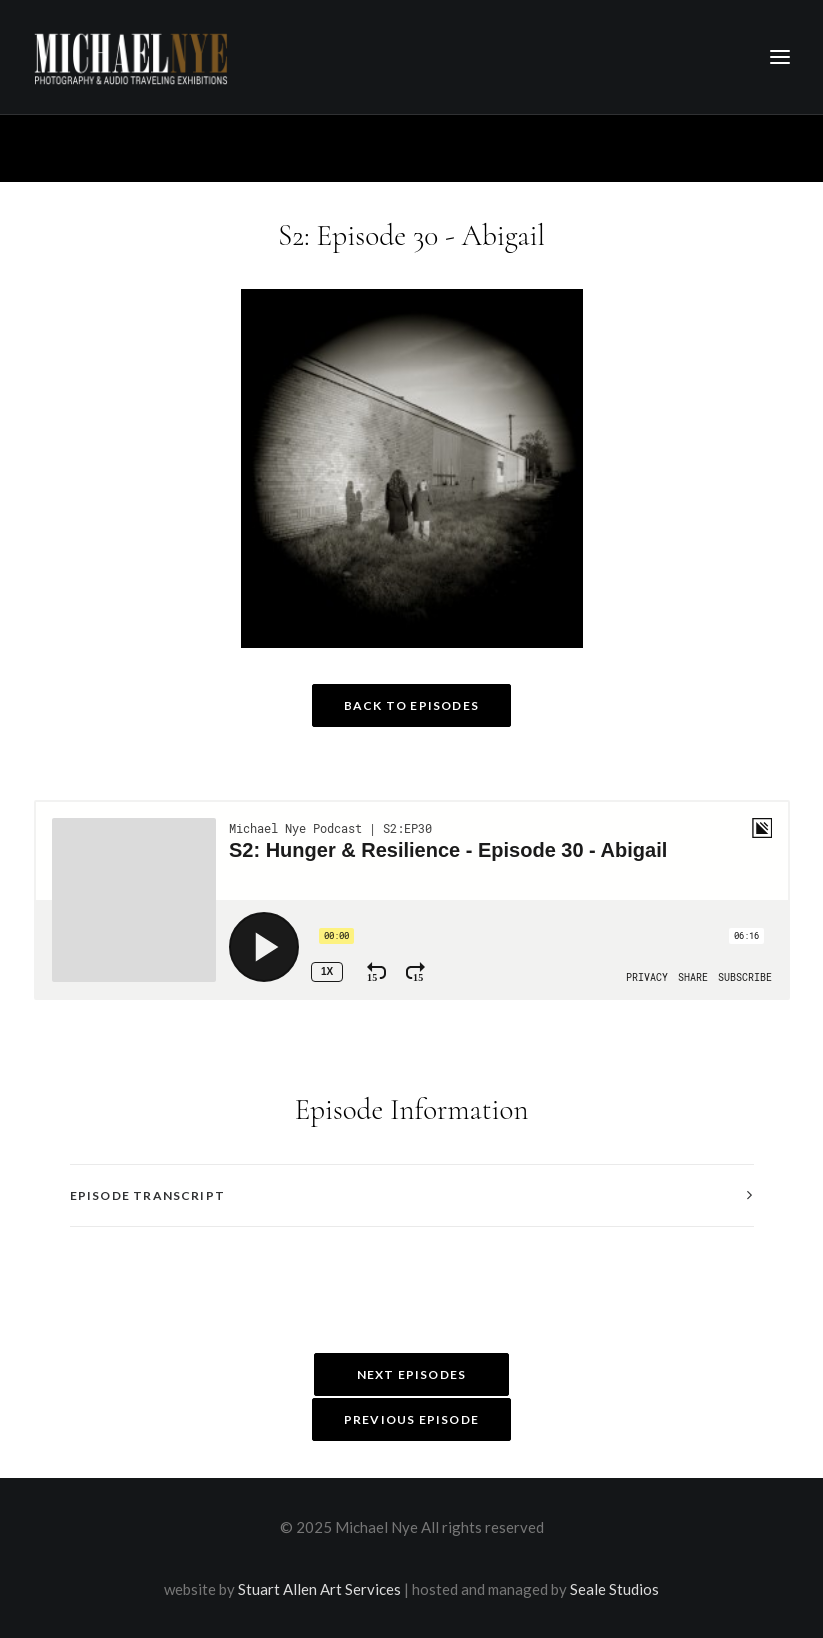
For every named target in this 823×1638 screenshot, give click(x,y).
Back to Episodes (411, 705)
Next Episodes (412, 1374)
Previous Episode (411, 1419)
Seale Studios (614, 1589)
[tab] (412, 1195)
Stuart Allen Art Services (319, 1589)
